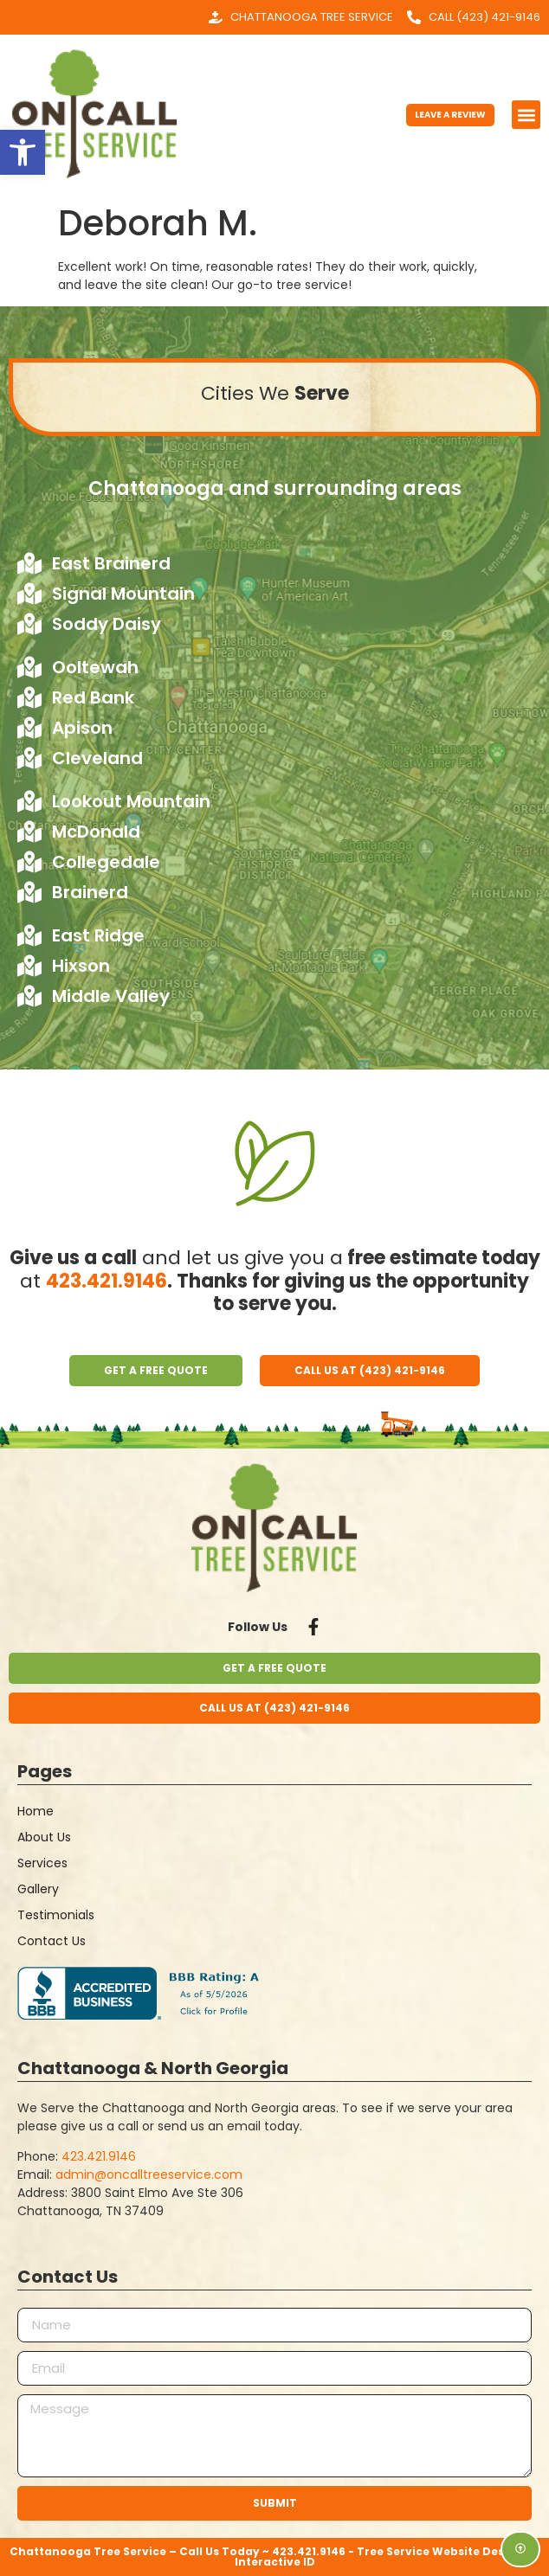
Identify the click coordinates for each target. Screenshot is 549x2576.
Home (35, 1811)
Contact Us (51, 1941)
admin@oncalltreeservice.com (148, 2174)
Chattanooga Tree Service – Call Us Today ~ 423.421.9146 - (183, 2551)
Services (42, 1863)
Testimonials (55, 1915)
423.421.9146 (106, 1281)
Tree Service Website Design (440, 2551)
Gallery (38, 1889)
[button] (526, 114)
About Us (44, 1837)
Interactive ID (275, 2561)
